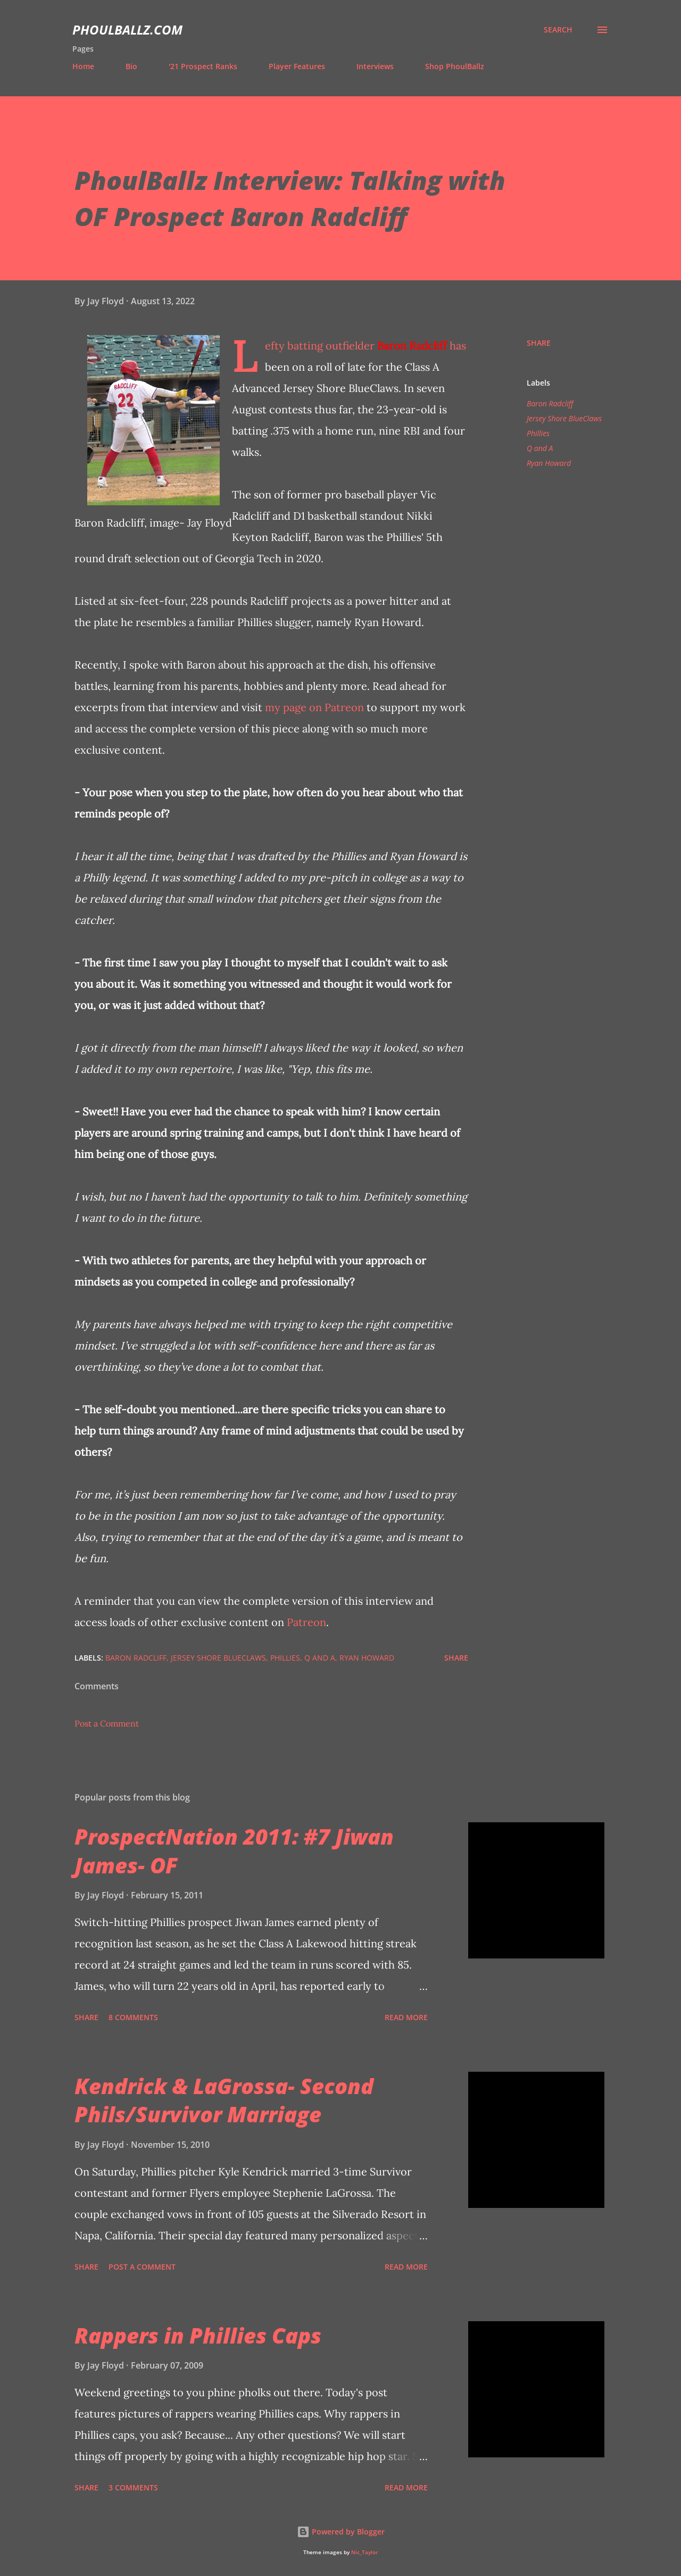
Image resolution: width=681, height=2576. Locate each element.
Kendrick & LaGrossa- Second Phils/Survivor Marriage (223, 2100)
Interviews (375, 66)
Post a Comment (106, 1723)
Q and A (540, 448)
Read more (406, 2017)
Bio (131, 66)
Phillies (538, 433)
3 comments (133, 2487)
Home (83, 66)
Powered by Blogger (341, 2532)
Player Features (297, 66)
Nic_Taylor (364, 2552)
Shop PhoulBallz (454, 66)
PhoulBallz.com (127, 29)
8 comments (133, 2017)
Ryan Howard (549, 463)
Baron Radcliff (412, 345)
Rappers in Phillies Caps (197, 2335)
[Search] (558, 29)
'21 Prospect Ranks (203, 66)
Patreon (306, 1622)
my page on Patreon (314, 707)
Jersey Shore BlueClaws (564, 418)
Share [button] (539, 343)
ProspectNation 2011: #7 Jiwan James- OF (234, 1850)
